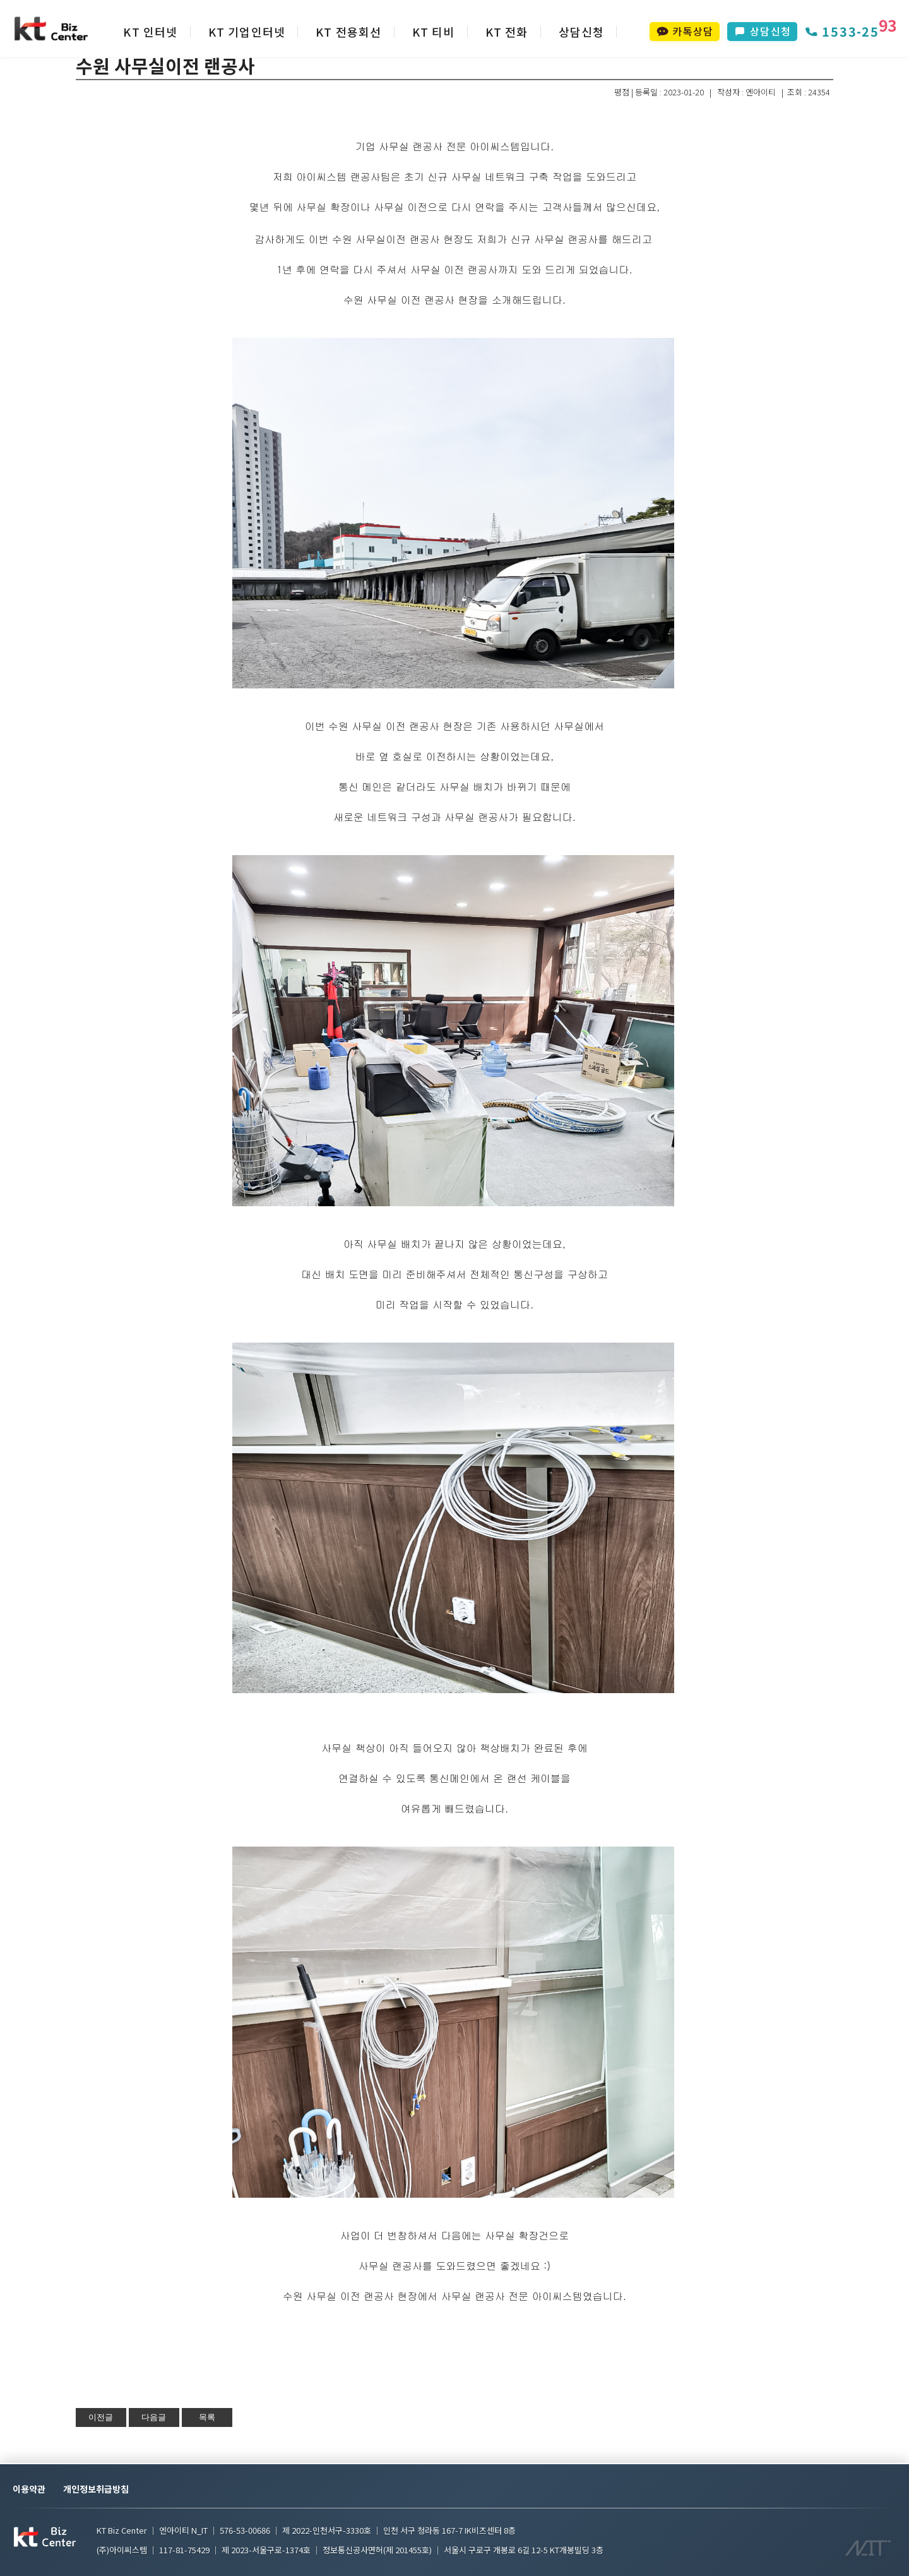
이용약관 (29, 2489)
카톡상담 (684, 31)
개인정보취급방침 (96, 2489)
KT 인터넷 (150, 31)
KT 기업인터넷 (247, 31)
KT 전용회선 (348, 31)
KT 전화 (506, 31)
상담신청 (582, 31)
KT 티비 (433, 31)
